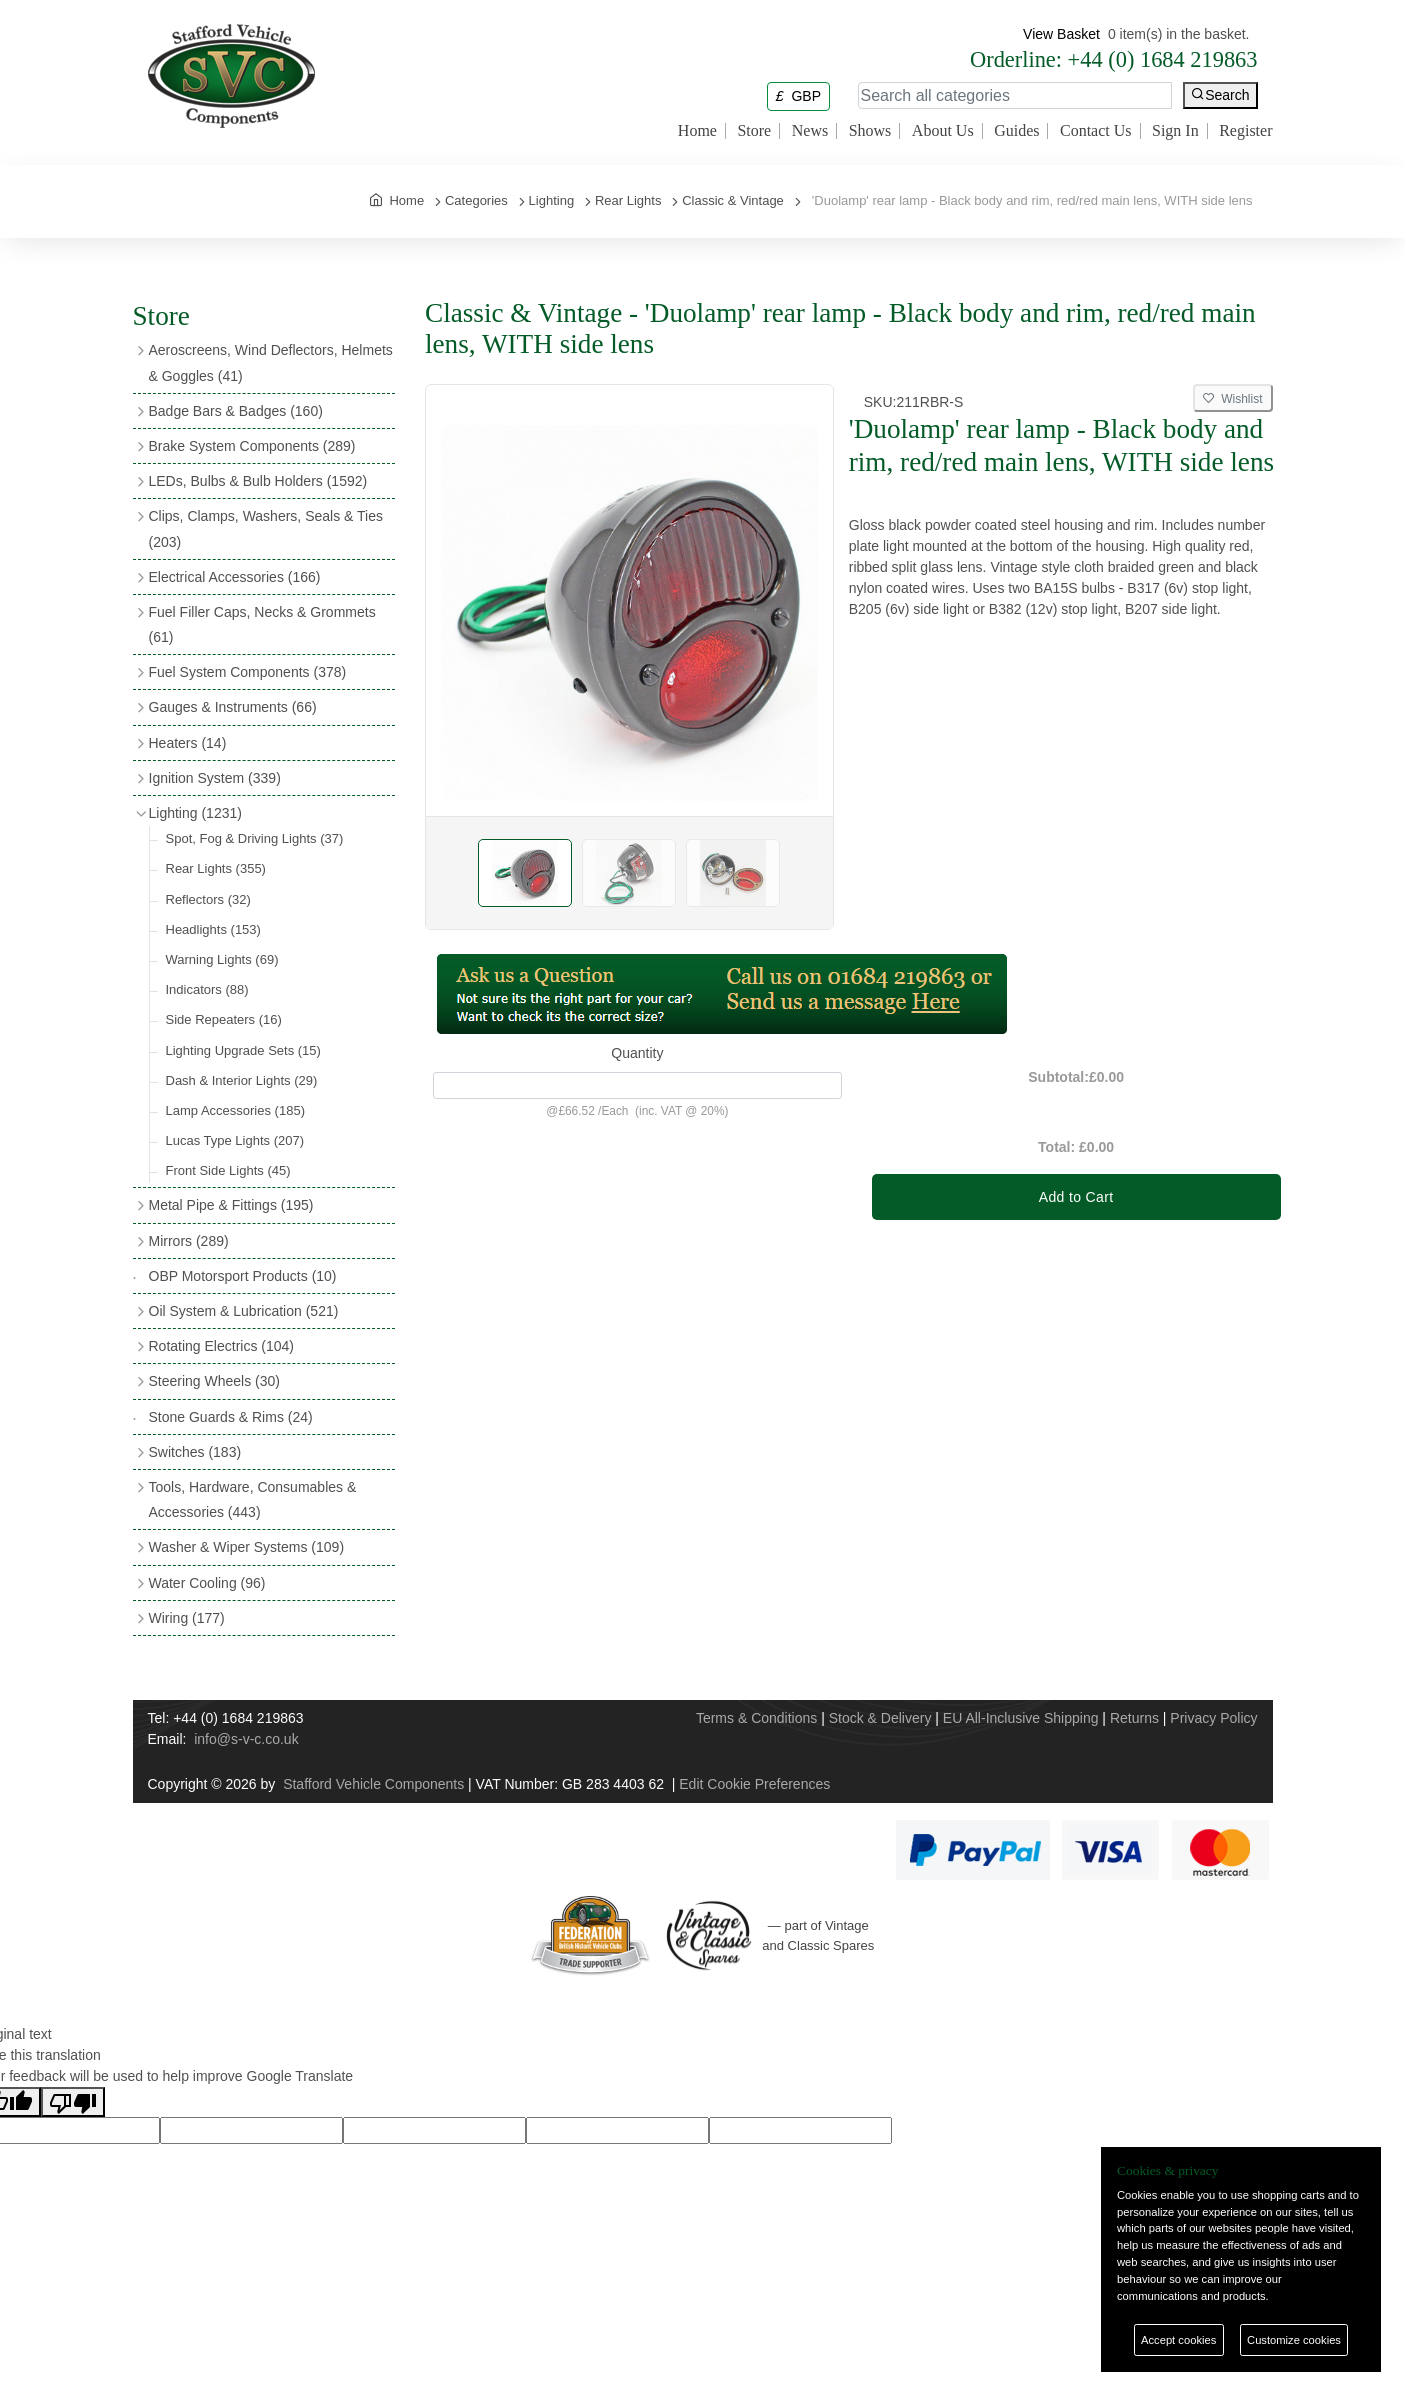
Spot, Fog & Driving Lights (255, 838)
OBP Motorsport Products (243, 1276)
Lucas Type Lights (235, 1140)
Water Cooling (207, 1583)
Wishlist (1233, 399)
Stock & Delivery (880, 1718)
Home (697, 131)
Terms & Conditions (756, 1718)
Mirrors (189, 1241)
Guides (1016, 131)
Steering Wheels (215, 1381)
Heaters (188, 743)
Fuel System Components (248, 672)
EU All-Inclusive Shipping (1021, 1718)
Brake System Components (252, 446)
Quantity (637, 1053)
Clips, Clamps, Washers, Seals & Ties (266, 528)
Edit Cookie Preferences (754, 1784)
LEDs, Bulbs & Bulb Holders (258, 481)
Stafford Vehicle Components (373, 1784)
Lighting (195, 813)
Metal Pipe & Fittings (231, 1205)
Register (1245, 131)
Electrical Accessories (235, 577)
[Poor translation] (73, 2102)
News (810, 131)
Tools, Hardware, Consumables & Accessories (253, 1499)
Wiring (187, 1618)
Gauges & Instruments (233, 707)
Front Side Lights (228, 1170)
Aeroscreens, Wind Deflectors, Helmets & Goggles (271, 362)
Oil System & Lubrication (244, 1311)
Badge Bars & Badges (236, 411)
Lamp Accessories (235, 1110)
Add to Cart (1076, 1197)
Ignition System (215, 778)
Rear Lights (216, 868)
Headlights (213, 929)
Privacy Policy (1213, 1718)
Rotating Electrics (222, 1346)
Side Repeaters (224, 1019)
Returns (1134, 1718)
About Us (943, 131)
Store (754, 131)
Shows (870, 131)
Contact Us (1096, 131)
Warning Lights (222, 959)
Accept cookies (1178, 2340)
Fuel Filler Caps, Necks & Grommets (262, 624)
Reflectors (208, 899)
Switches (195, 1452)
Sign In (1175, 131)
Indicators (207, 989)
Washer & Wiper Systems (247, 1547)
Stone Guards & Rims (231, 1417)
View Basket (1061, 34)
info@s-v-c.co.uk (246, 1739)
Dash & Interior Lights (242, 1080)
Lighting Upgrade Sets (243, 1050)
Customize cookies (1294, 2340)
